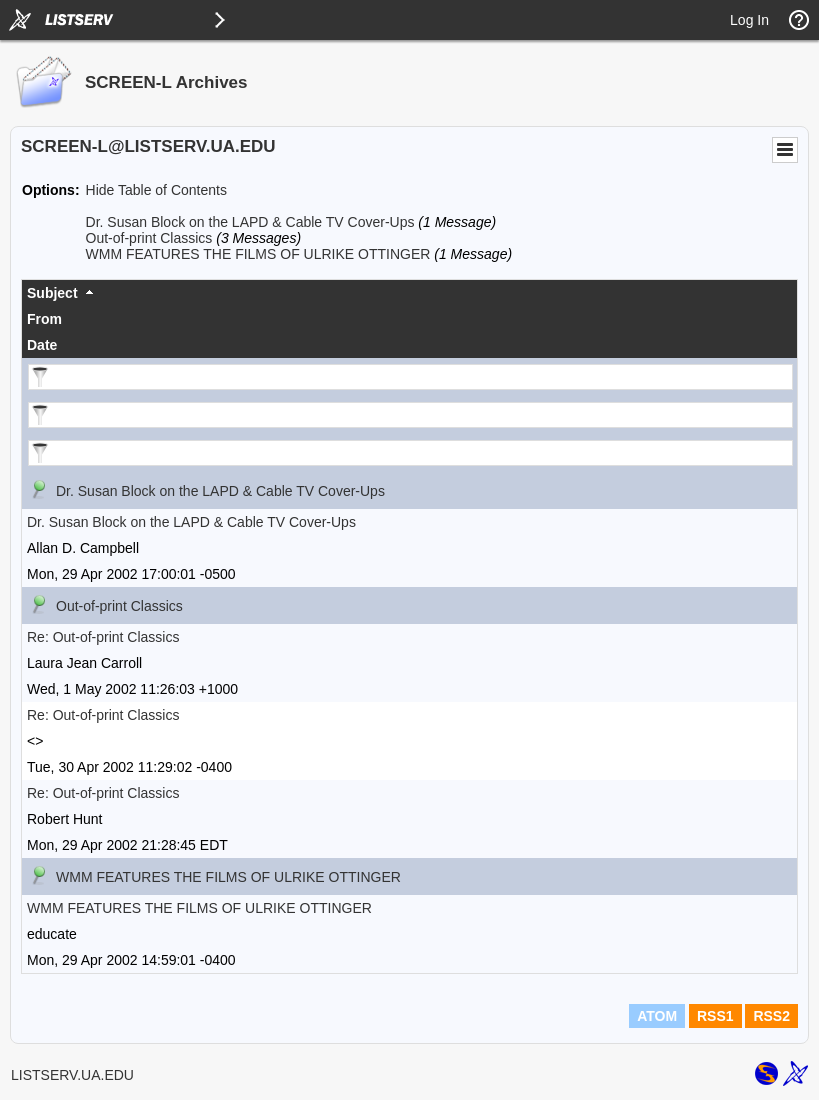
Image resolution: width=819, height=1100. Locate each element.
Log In (749, 20)
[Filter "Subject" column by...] (410, 377)
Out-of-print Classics (149, 238)
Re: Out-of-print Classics (103, 637)
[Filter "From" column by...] (410, 415)
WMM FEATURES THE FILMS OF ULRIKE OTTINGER (258, 254)
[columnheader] (409, 293)
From (44, 319)
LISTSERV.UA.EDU (72, 1075)
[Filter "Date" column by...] (410, 453)
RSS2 (771, 1016)
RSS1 (715, 1016)
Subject (52, 293)
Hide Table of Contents (156, 190)
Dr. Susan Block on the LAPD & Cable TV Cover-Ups (250, 222)
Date (42, 345)
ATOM (657, 1016)
